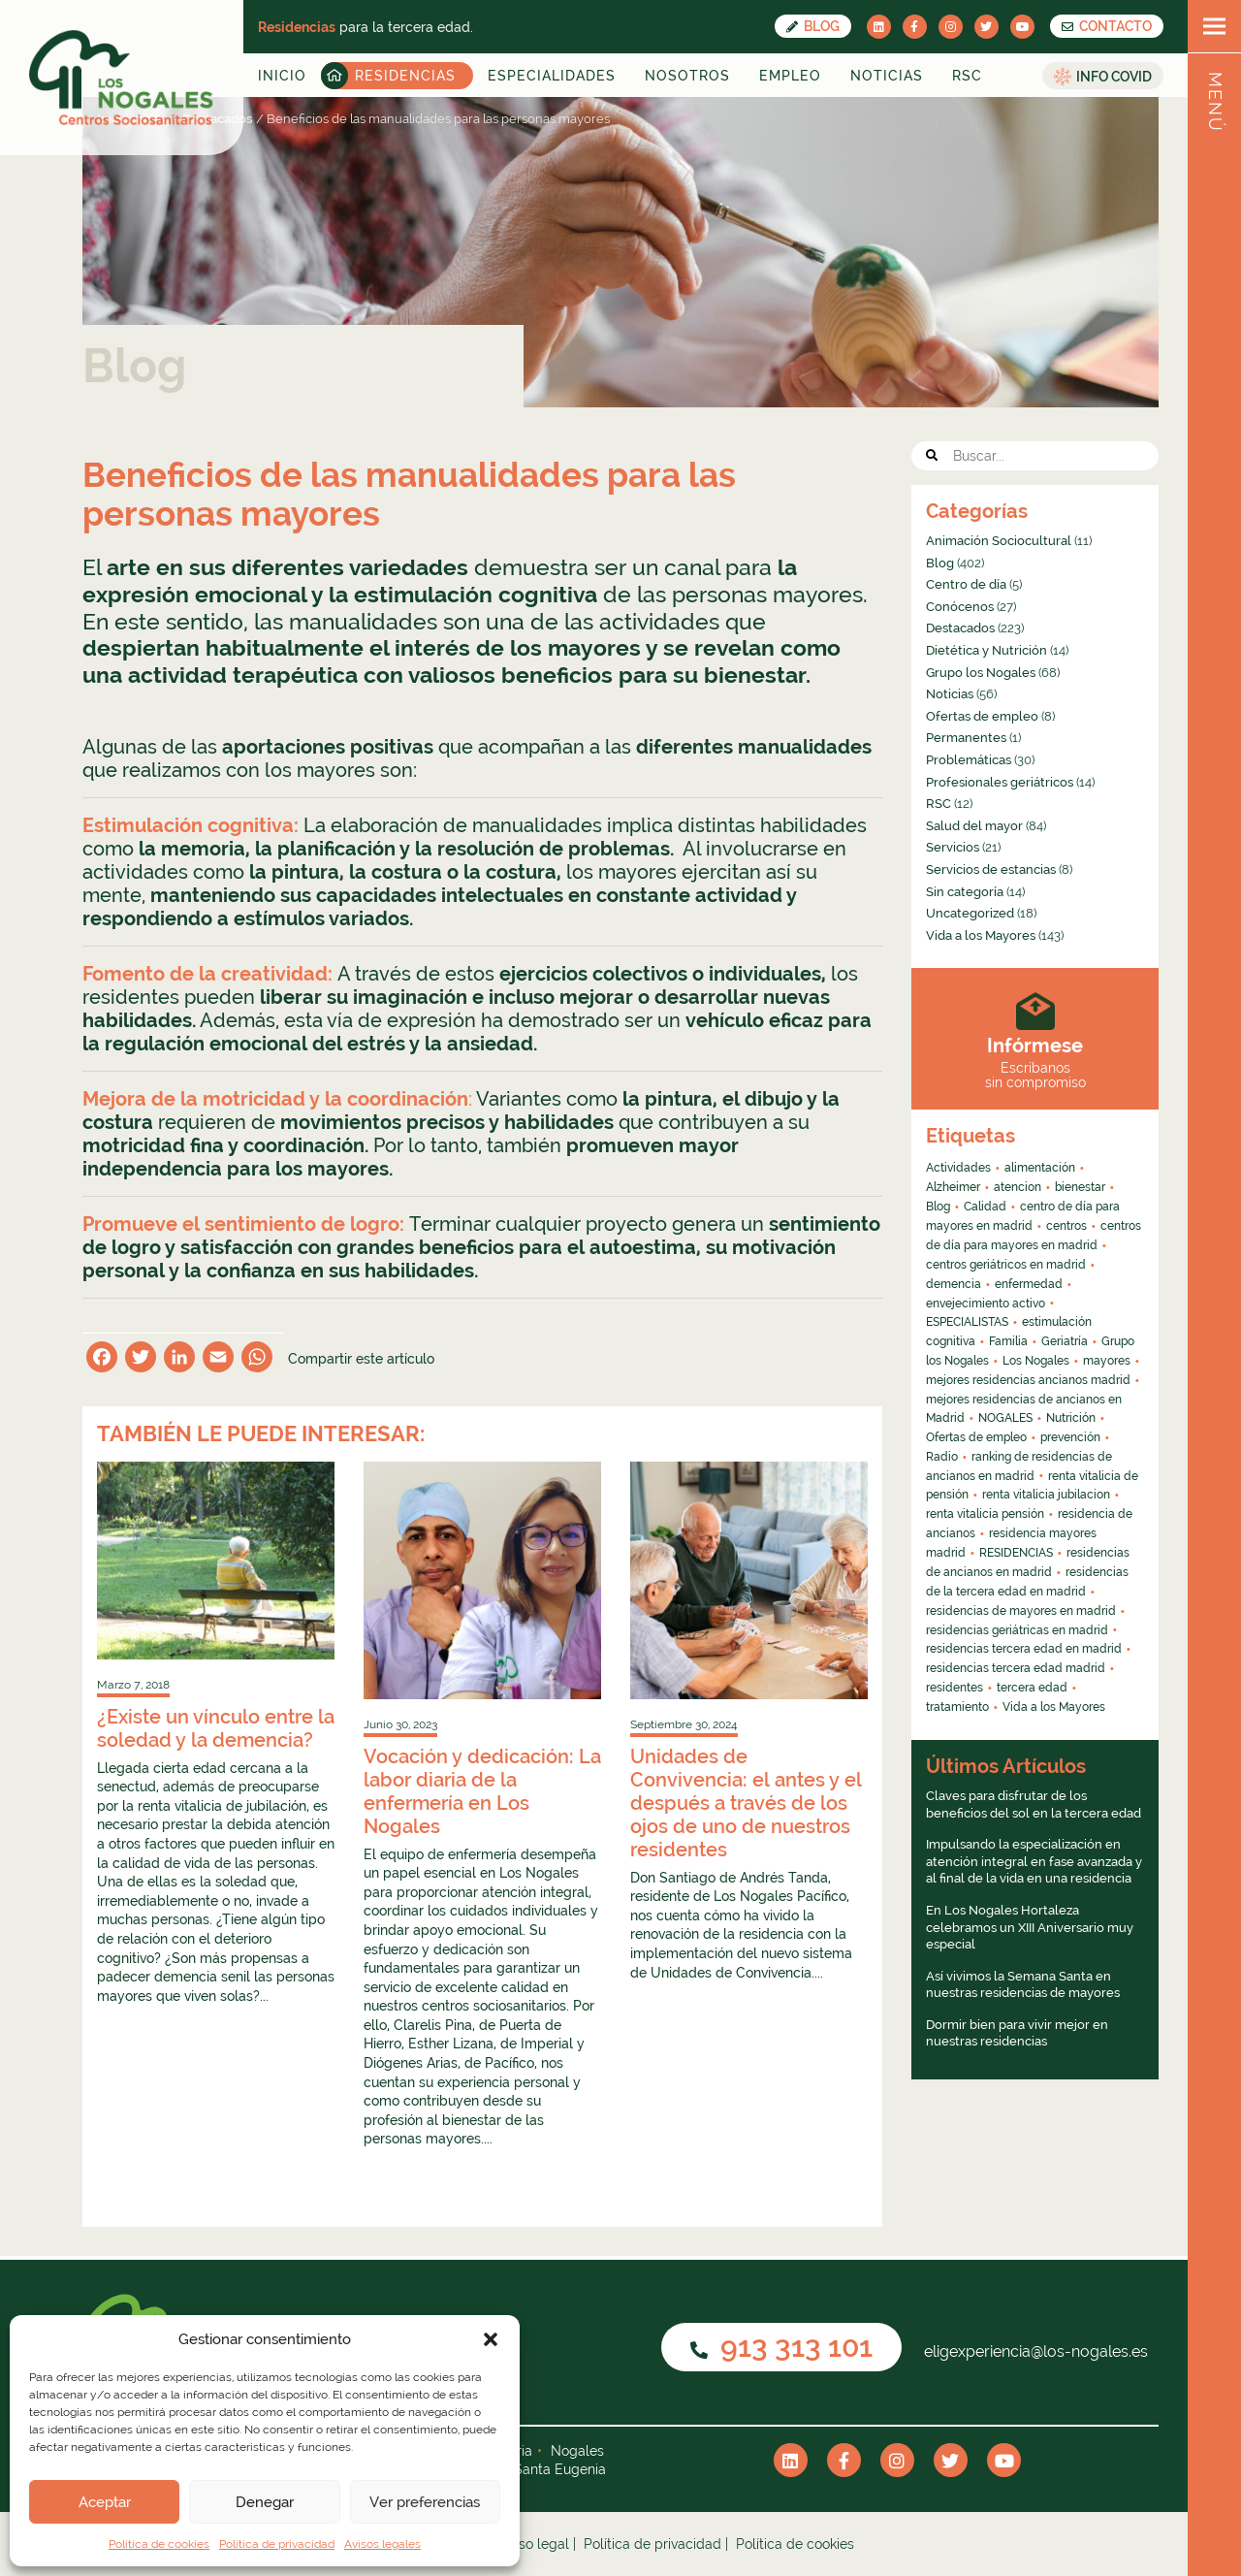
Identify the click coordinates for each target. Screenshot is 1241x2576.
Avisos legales (382, 2544)
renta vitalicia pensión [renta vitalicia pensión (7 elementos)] (985, 1514)
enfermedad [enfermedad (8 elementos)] (1029, 1284)
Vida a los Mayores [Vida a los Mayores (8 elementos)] (1053, 1707)
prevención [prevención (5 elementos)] (1070, 1437)
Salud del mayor (974, 826)
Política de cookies (159, 2544)
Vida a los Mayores (980, 935)
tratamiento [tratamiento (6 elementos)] (957, 1707)
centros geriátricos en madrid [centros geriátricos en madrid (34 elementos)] (1006, 1265)
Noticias (886, 75)
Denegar (265, 2502)
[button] (490, 2339)
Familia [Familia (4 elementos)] (1008, 1341)
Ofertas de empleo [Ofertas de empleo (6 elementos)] (976, 1437)
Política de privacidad (276, 2544)
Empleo (790, 75)
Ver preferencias (424, 2502)
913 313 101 (781, 2347)
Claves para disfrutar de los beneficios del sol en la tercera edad (1033, 1804)
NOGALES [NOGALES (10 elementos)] (1005, 1418)
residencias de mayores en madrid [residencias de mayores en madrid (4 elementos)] (1021, 1611)
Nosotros (687, 75)
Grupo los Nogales (980, 672)
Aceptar (105, 2502)
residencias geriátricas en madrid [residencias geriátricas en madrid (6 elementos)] (1017, 1630)
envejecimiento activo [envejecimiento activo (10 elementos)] (985, 1303)
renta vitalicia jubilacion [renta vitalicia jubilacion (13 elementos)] (1046, 1494)
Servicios (952, 847)
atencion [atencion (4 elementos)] (1017, 1187)
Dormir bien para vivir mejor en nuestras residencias (1017, 2033)
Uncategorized (970, 913)
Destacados (960, 628)
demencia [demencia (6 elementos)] (953, 1284)
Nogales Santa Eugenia (531, 2469)
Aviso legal (534, 2544)
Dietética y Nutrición (986, 650)
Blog (813, 26)
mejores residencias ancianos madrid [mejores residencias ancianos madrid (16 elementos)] (1028, 1380)
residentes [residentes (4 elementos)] (954, 1687)
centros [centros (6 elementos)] (1066, 1226)
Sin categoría (964, 892)
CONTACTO (1107, 26)
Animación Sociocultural (998, 540)
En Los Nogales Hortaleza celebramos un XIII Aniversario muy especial (1029, 1927)
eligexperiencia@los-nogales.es (1034, 2351)
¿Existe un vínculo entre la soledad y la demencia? (215, 1728)
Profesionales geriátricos (999, 782)
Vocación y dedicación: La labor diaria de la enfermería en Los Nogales (482, 1791)
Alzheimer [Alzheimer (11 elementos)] (953, 1187)
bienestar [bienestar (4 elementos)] (1080, 1187)
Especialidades (552, 75)
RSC (967, 75)
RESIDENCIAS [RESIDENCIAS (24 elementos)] (1016, 1553)
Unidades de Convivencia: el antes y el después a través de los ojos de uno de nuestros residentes (746, 1803)
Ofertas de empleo (982, 716)
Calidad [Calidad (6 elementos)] (985, 1206)
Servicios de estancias (991, 869)
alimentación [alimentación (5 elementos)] (1039, 1168)
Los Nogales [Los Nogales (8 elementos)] (1035, 1361)
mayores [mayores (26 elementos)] (1106, 1361)
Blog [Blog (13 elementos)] (938, 1206)
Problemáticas (968, 760)
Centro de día (966, 584)
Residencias (405, 75)
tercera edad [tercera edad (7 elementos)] (1032, 1687)
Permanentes (966, 737)
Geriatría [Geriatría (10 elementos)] (1064, 1341)
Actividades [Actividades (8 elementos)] (958, 1168)
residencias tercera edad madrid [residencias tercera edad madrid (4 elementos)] (1015, 1668)
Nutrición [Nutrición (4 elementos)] (1071, 1418)
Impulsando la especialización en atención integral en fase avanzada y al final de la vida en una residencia (1034, 1861)
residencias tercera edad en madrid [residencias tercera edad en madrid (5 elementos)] (1024, 1649)
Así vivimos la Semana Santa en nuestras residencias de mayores (1023, 1985)
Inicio (282, 75)
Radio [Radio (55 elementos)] (942, 1457)
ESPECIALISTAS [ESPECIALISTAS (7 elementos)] (967, 1322)
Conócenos (960, 606)
